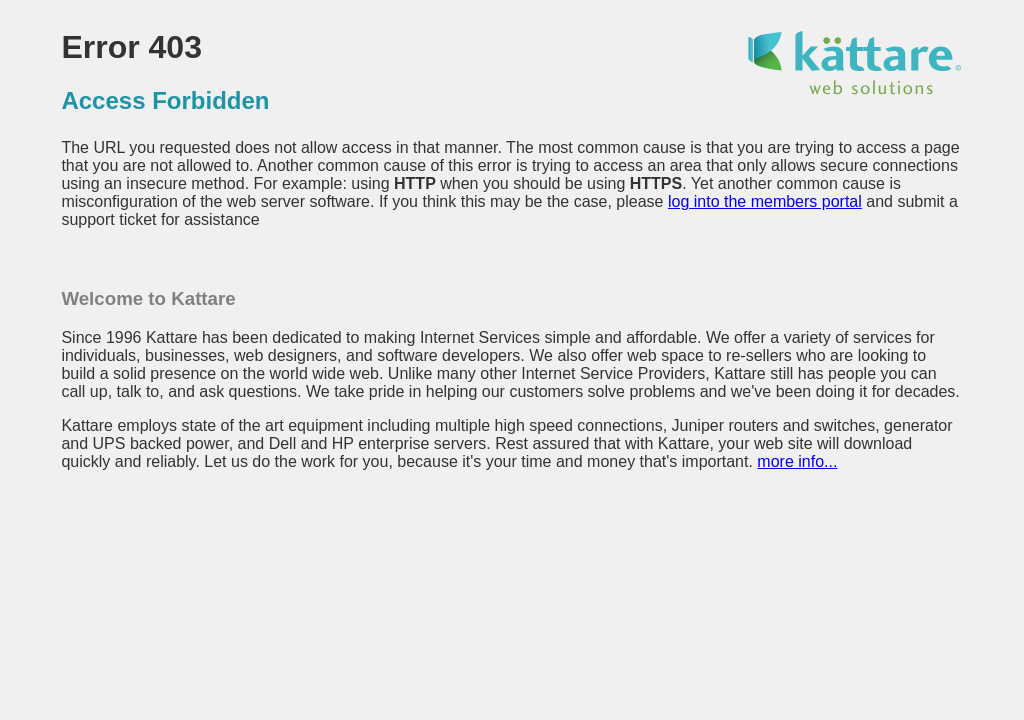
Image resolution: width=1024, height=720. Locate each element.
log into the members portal (765, 201)
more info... (797, 461)
